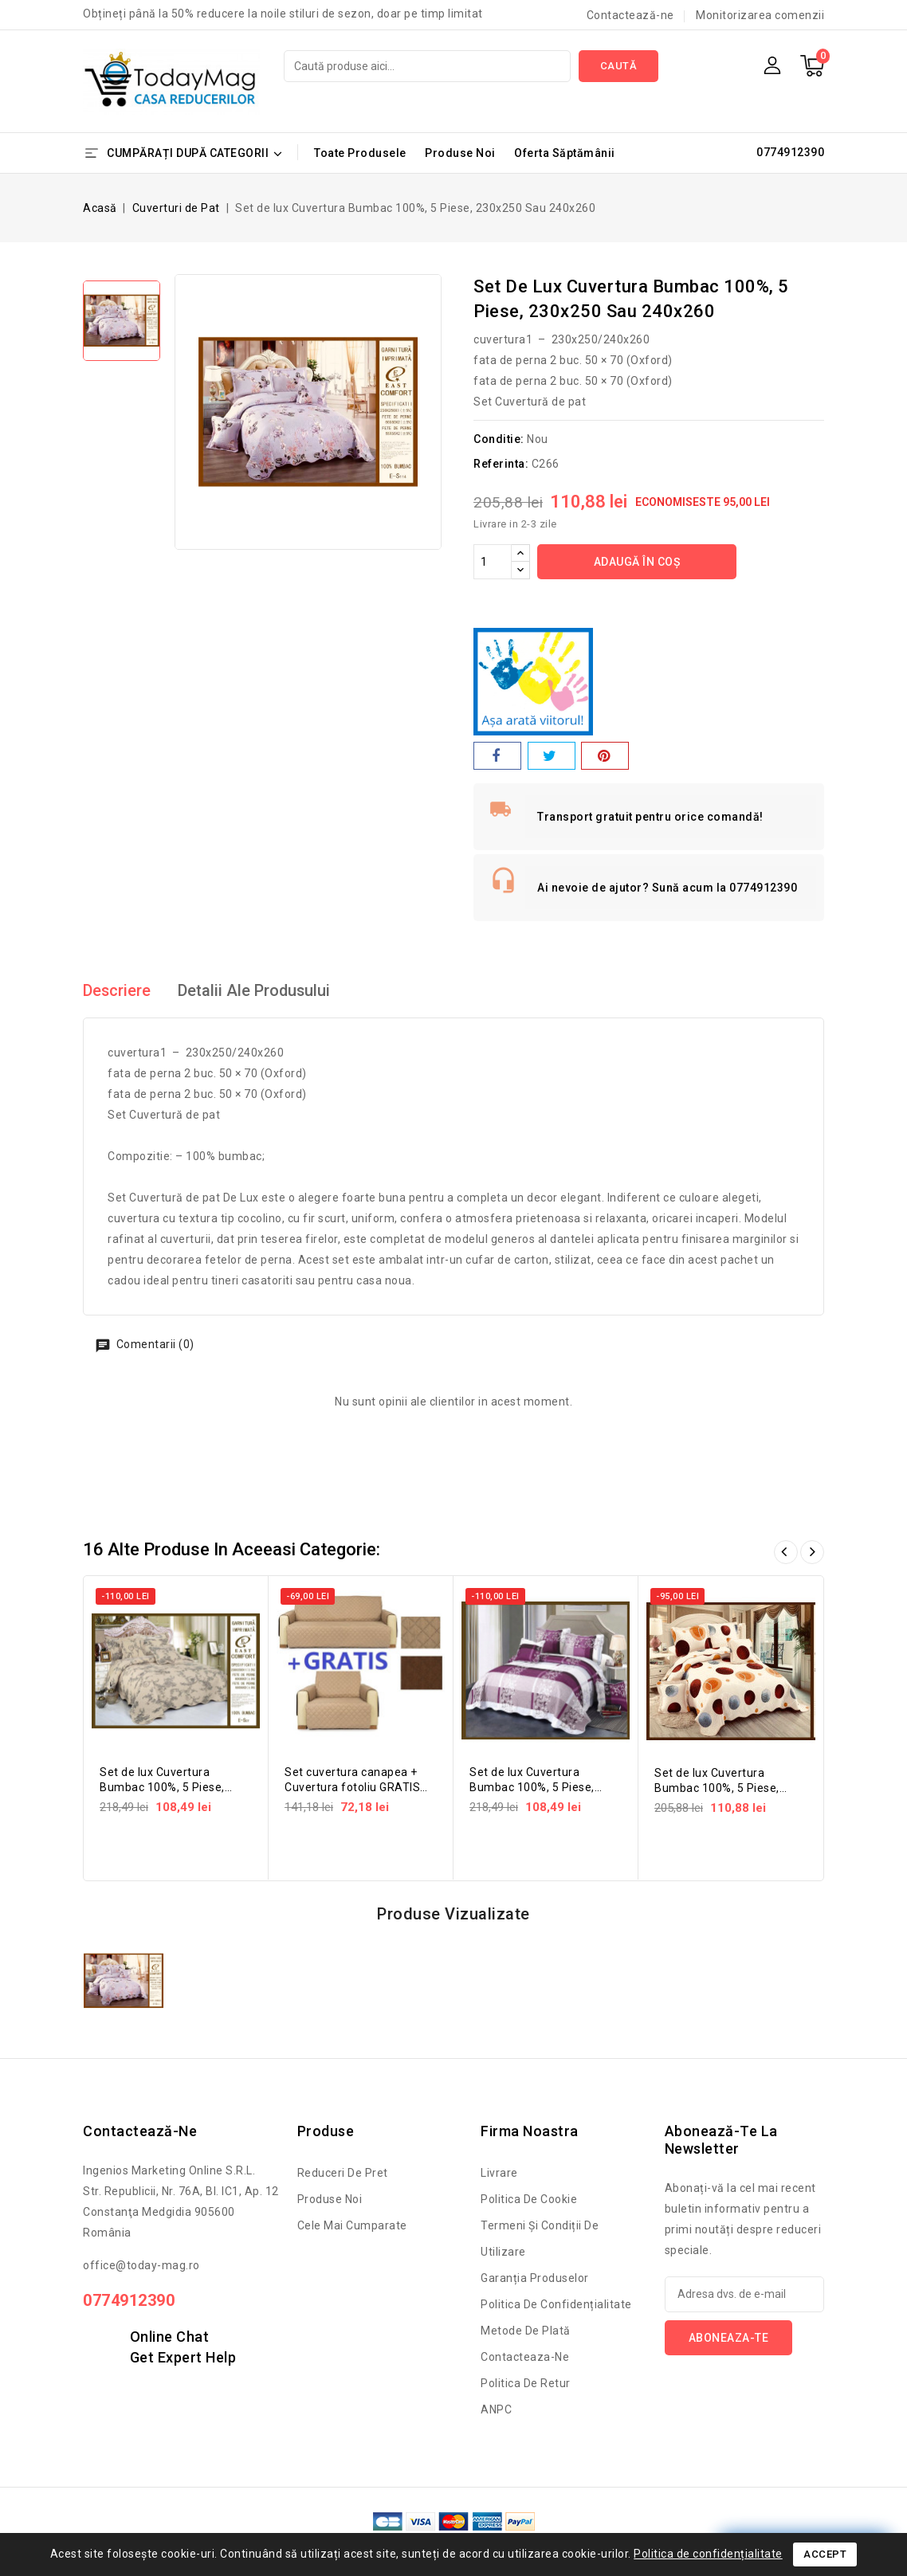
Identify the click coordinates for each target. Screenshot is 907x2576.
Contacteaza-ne (525, 2357)
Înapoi (786, 1552)
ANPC (496, 2409)
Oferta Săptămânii (564, 153)
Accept (824, 2554)
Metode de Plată (526, 2330)
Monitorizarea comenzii (760, 15)
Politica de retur (526, 2383)
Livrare (499, 2172)
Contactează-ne (630, 15)
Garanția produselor (535, 2278)
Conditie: (498, 439)
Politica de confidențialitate (556, 2304)
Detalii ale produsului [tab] (255, 991)
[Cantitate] (492, 561)
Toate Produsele (360, 153)
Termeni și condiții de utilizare (540, 2238)
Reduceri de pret (342, 2172)
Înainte (812, 1552)
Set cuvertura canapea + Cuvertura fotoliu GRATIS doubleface (352, 1787)
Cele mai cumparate (352, 2225)
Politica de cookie (529, 2199)
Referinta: (500, 463)
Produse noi (330, 2199)
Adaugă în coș (637, 561)
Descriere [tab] (117, 991)
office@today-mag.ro (141, 2265)
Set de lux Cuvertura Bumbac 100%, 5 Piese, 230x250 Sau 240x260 (162, 1787)
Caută (619, 66)
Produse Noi (460, 153)
